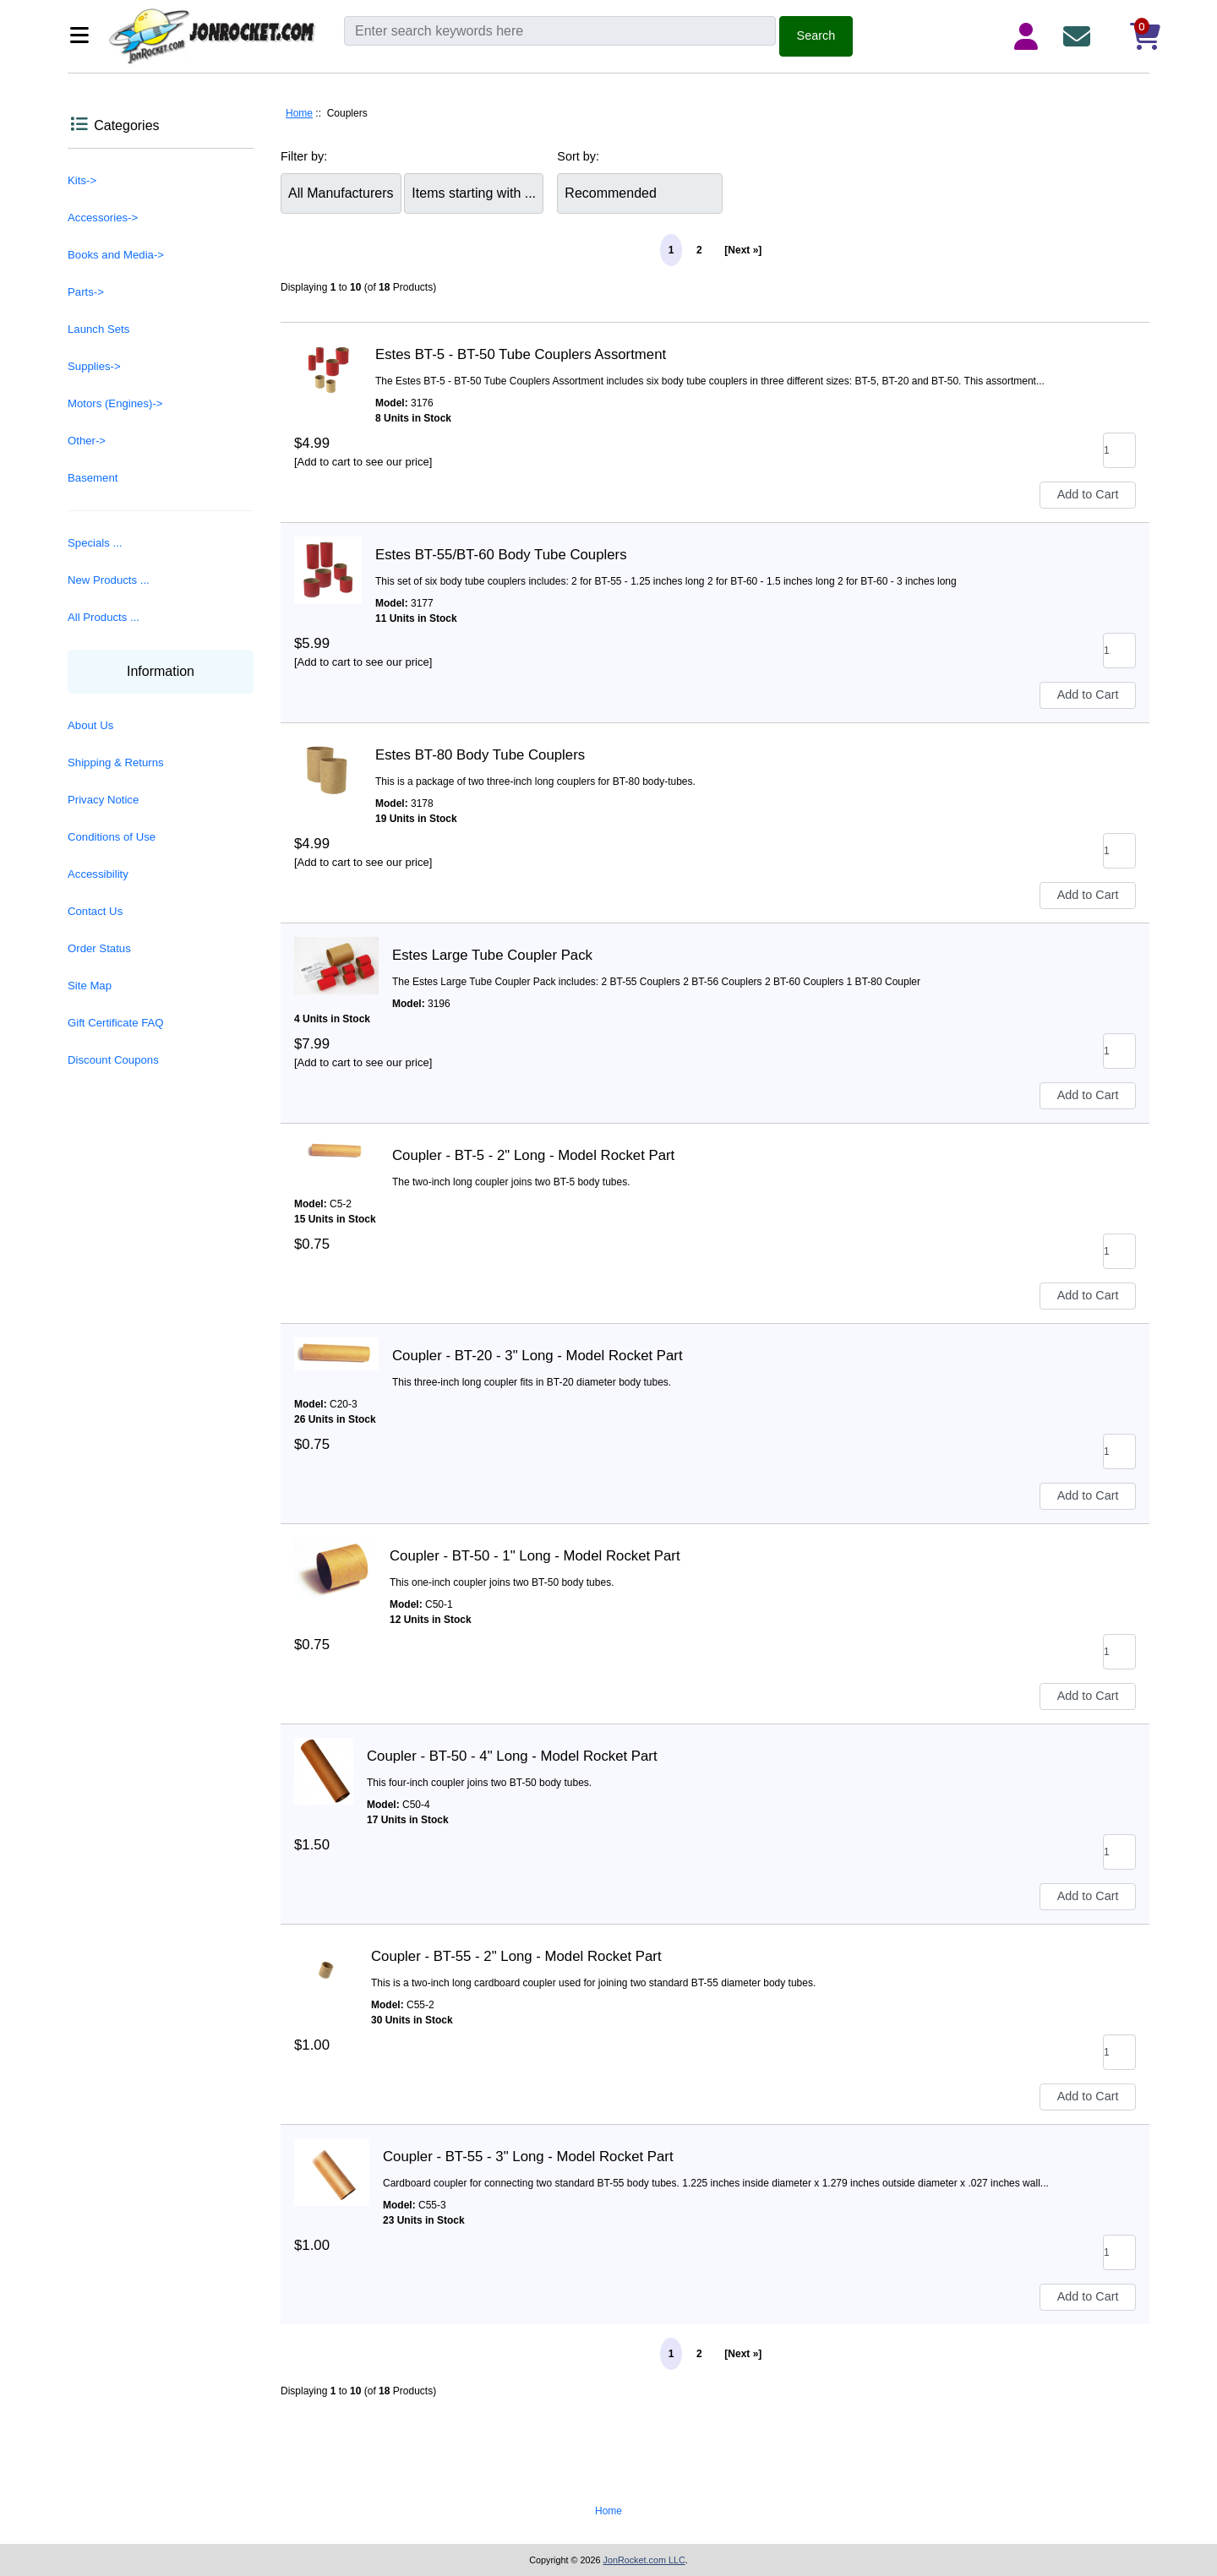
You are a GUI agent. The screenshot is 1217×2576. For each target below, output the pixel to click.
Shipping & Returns (116, 762)
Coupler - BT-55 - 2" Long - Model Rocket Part (516, 1956)
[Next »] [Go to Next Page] (742, 250)
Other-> (87, 440)
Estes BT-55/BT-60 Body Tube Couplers (501, 555)
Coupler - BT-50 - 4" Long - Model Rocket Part (512, 1756)
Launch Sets (98, 329)
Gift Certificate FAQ (116, 1022)
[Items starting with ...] (473, 193)
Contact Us (95, 911)
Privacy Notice (103, 799)
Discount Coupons (113, 1060)
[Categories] (84, 37)
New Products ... (109, 580)
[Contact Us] (1080, 36)
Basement (92, 477)
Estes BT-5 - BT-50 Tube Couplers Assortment (520, 354)
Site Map (90, 985)
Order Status (99, 948)
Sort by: (578, 156)
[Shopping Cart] (1130, 36)
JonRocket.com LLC (644, 2560)
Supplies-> (94, 366)
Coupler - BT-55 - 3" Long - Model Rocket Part (528, 2156)
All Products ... (103, 617)
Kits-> (82, 180)
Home (299, 113)
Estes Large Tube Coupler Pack (492, 955)
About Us (90, 725)
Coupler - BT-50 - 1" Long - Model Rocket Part (535, 1556)
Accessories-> (103, 217)
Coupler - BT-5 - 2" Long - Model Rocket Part (533, 1155)
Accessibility (98, 874)
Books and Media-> (116, 254)
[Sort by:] (640, 193)
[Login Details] (1029, 36)
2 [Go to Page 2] (699, 250)
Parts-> (86, 292)
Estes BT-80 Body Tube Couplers (480, 755)
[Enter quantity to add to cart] (1119, 450)
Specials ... (95, 542)
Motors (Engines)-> (115, 403)
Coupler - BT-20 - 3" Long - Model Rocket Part (537, 1356)
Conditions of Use (112, 837)
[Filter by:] (341, 193)
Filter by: (304, 156)
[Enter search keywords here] (560, 31)
